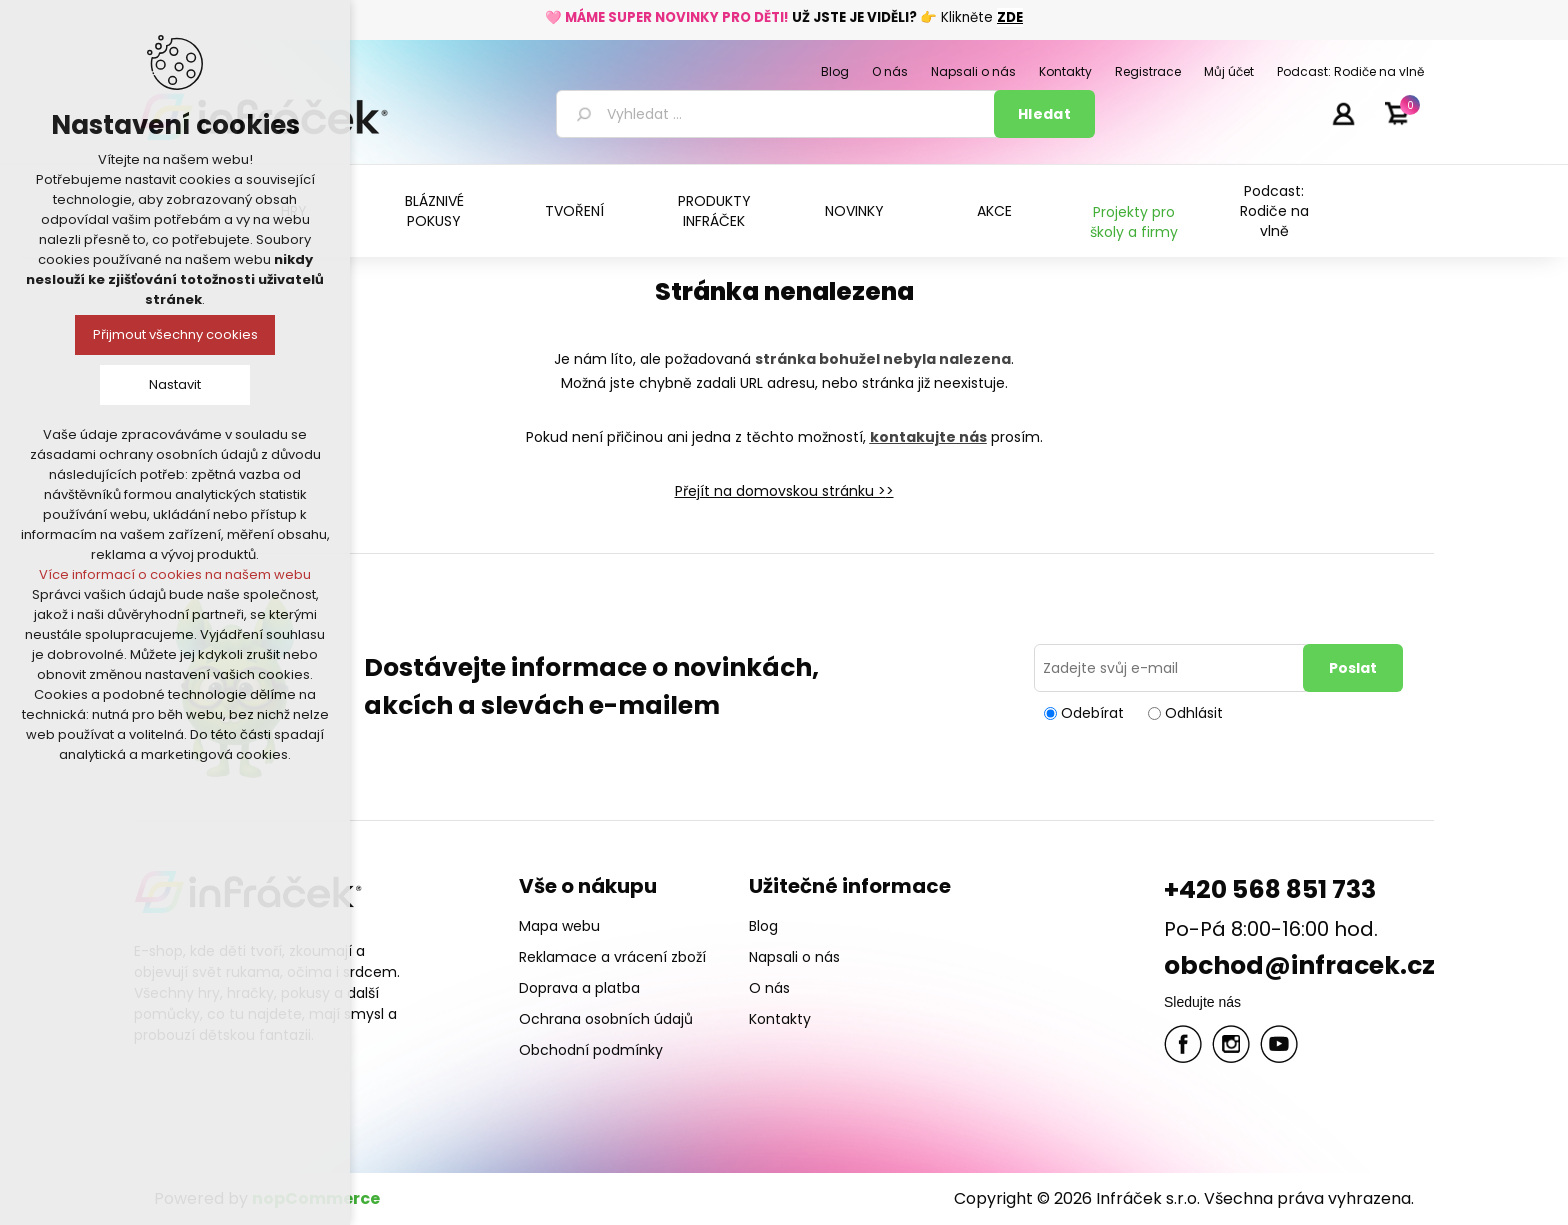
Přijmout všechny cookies (175, 334)
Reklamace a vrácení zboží (612, 957)
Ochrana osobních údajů (606, 1019)
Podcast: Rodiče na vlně (1274, 211)
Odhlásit (1194, 713)
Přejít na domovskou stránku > (780, 491)
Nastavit (175, 384)
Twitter (1231, 1044)
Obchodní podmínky (591, 1050)
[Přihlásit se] (1172, 668)
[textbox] (778, 114)
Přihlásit (1343, 113)
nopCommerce (316, 1198)
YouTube (1279, 1044)
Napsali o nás (794, 957)
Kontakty (780, 1019)
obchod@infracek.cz (1299, 965)
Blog (763, 926)
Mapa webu (559, 926)
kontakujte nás (928, 437)
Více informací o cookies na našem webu (175, 574)
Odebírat (1092, 713)
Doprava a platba (579, 988)
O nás (769, 988)
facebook (1183, 1044)
